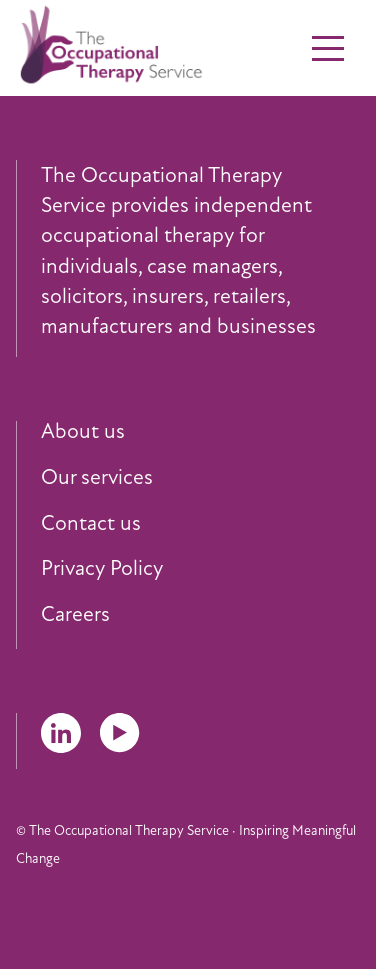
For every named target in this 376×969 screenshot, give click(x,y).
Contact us (91, 524)
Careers (75, 615)
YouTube (120, 733)
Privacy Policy (102, 569)
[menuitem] (200, 432)
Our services (97, 478)
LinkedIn (61, 733)
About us (83, 432)
